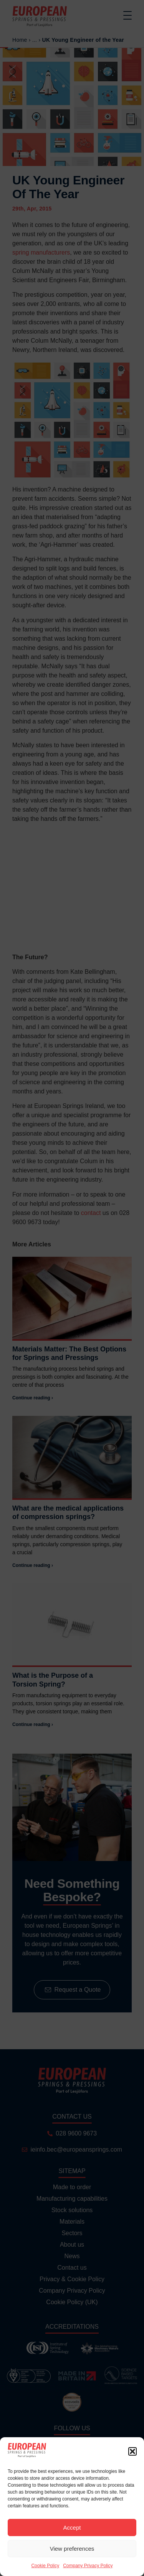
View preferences (72, 2548)
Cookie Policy (45, 2565)
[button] (132, 2451)
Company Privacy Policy (88, 2565)
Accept (72, 2527)
